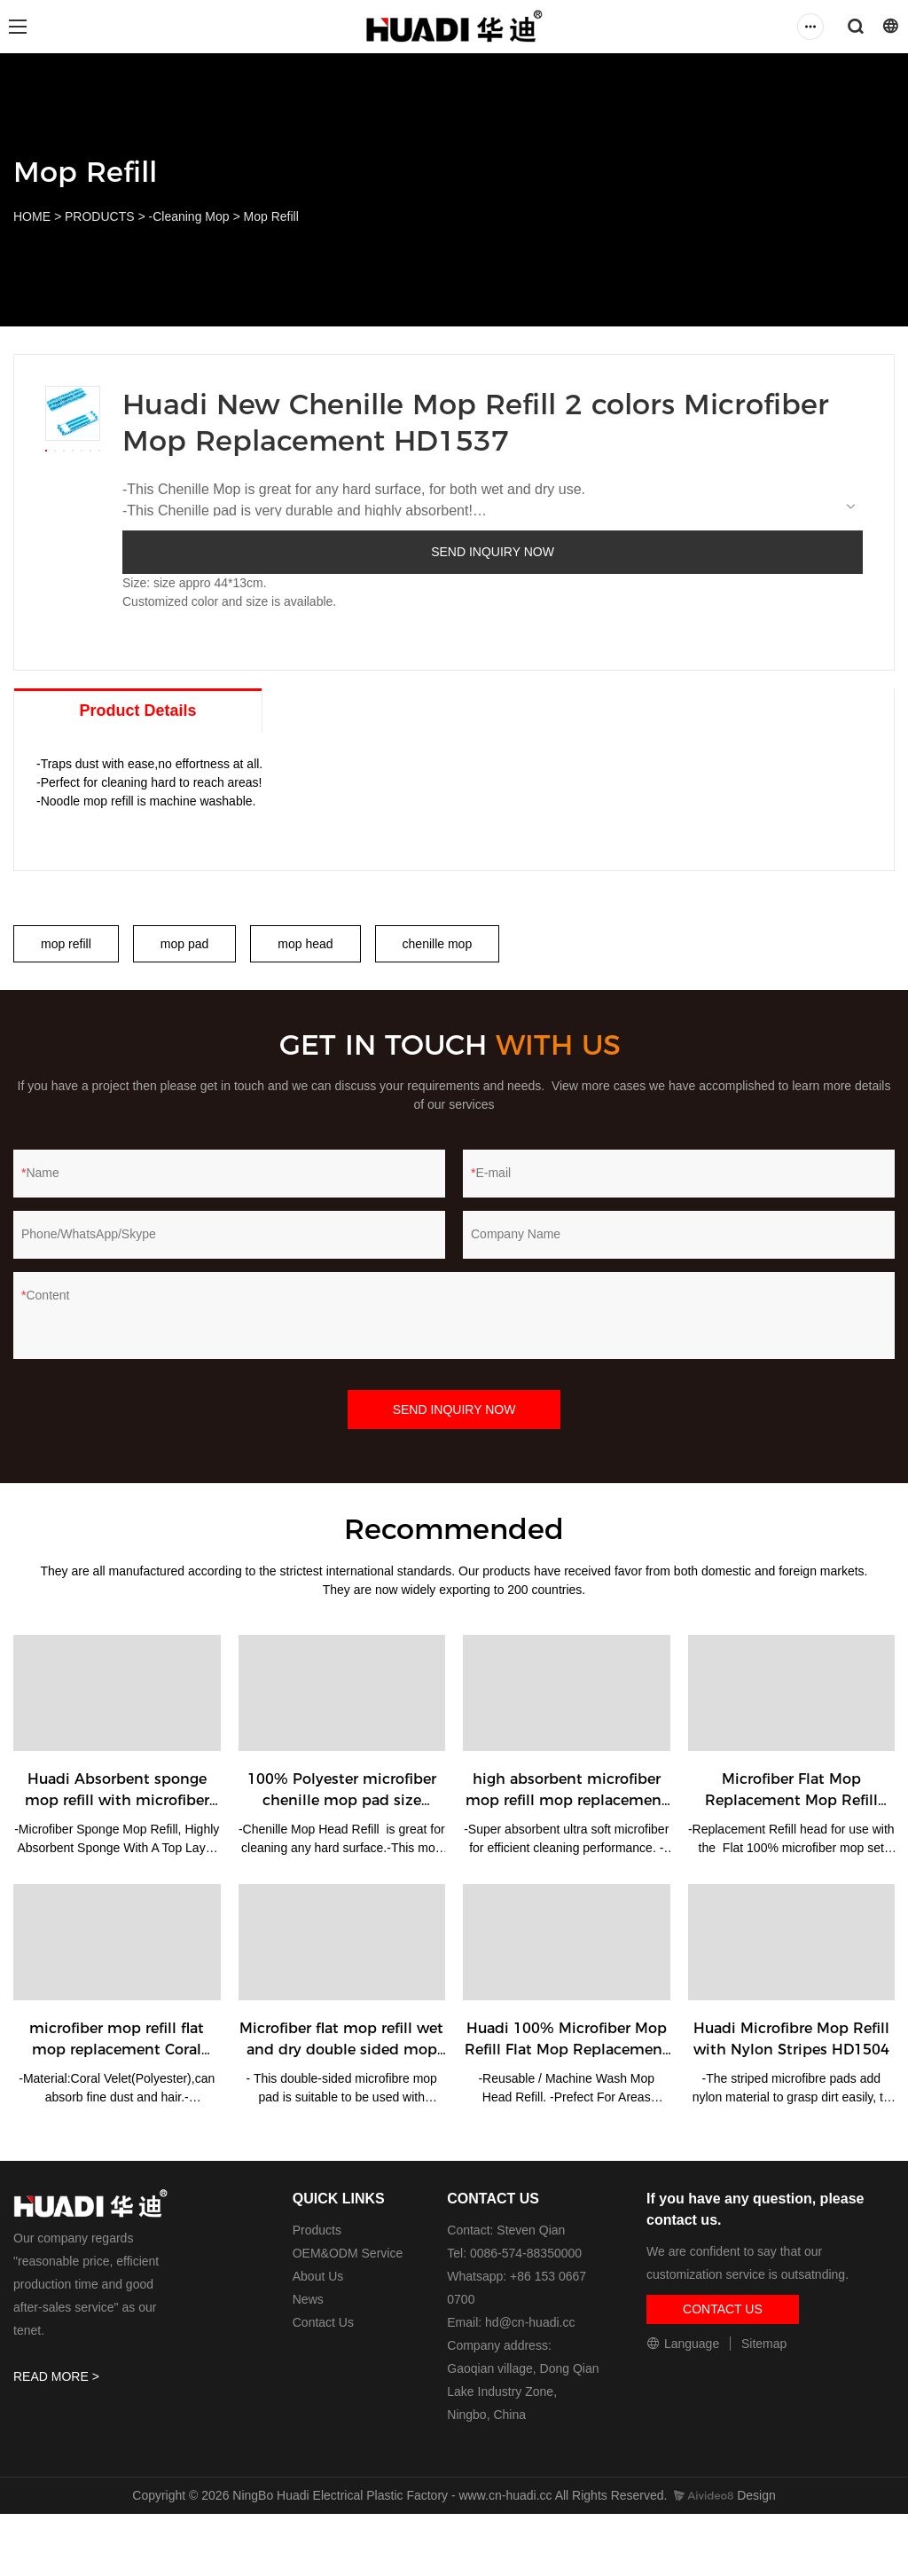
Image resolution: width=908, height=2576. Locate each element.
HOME (32, 216)
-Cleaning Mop (189, 216)
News (308, 2299)
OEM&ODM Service (348, 2253)
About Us (318, 2276)
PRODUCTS (100, 216)
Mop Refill (271, 216)
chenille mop (438, 944)
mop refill (66, 944)
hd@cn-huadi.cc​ (530, 2322)
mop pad (184, 944)
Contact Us (323, 2322)
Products (317, 2230)
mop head (305, 944)
